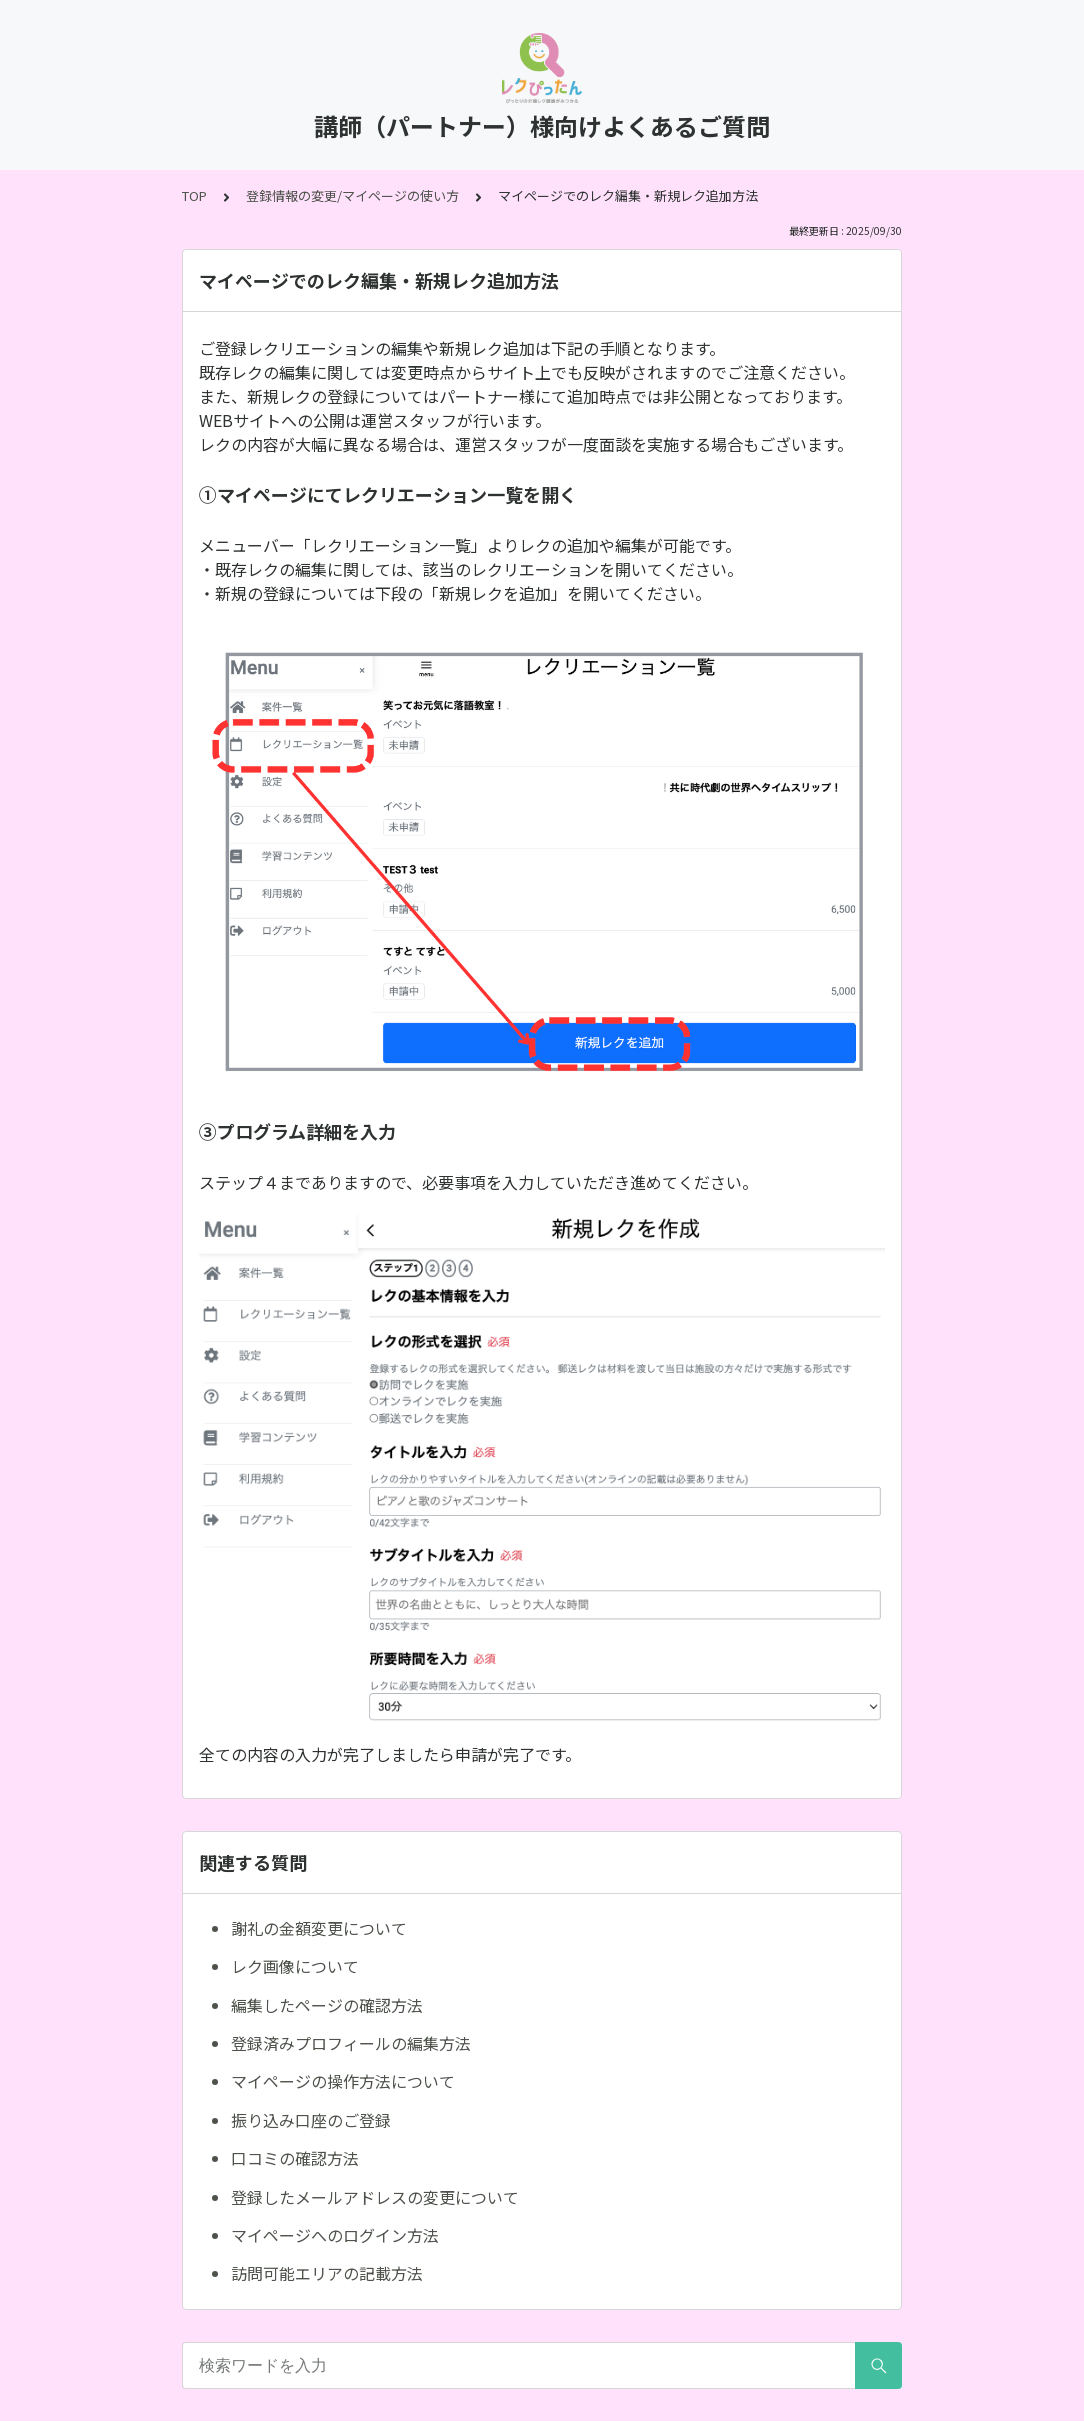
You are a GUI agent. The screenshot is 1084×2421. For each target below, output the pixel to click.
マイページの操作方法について (343, 2081)
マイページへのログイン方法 (335, 2235)
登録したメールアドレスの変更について (375, 2197)
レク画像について (295, 1966)
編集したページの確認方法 (327, 2005)
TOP (194, 195)
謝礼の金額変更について (319, 1928)
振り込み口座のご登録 (311, 2120)
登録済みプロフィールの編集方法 (351, 2043)
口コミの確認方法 (295, 2158)
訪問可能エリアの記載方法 (327, 2273)
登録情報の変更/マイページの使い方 (352, 195)
